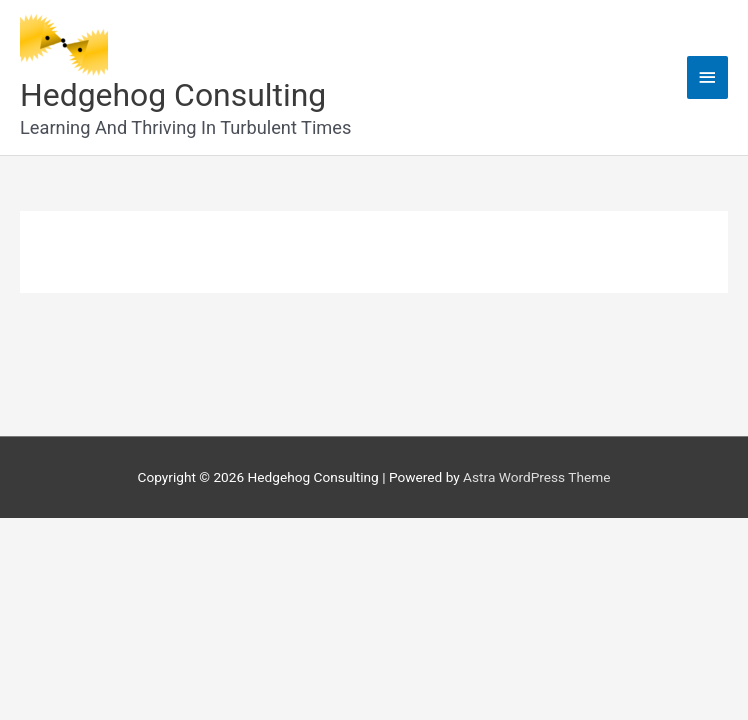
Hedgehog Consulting (173, 95)
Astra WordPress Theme (536, 477)
